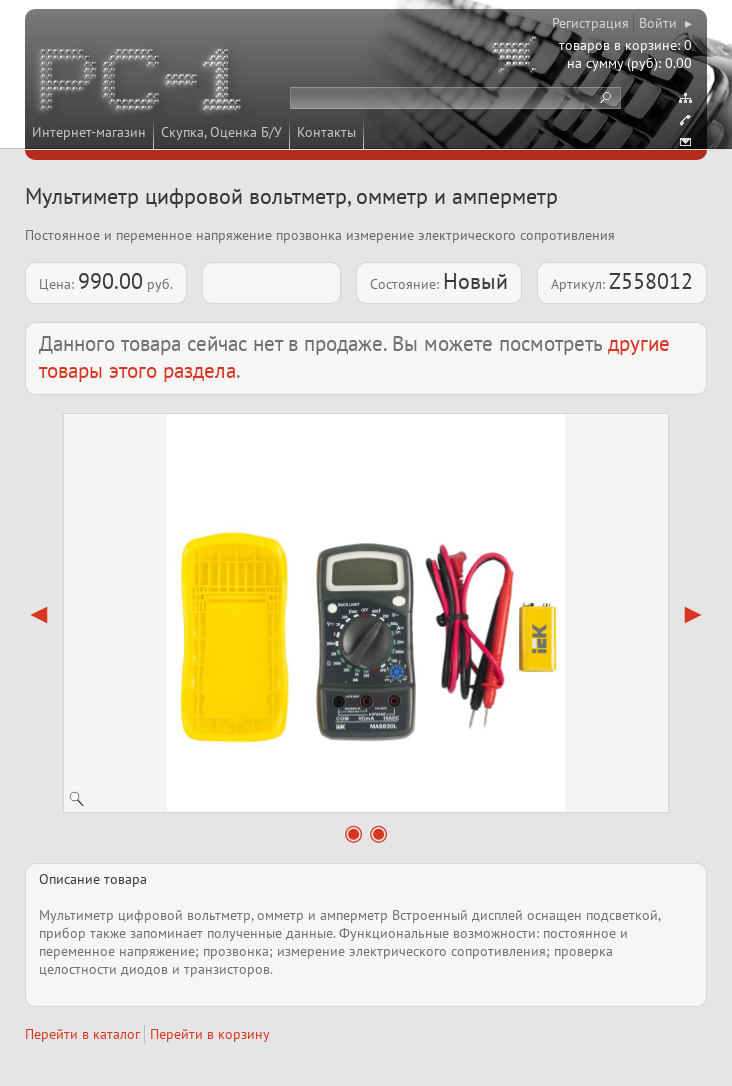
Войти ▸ (665, 23)
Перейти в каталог (82, 1034)
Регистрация (590, 23)
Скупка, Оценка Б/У (221, 132)
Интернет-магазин (89, 132)
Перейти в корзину (210, 1034)
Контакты (326, 132)
